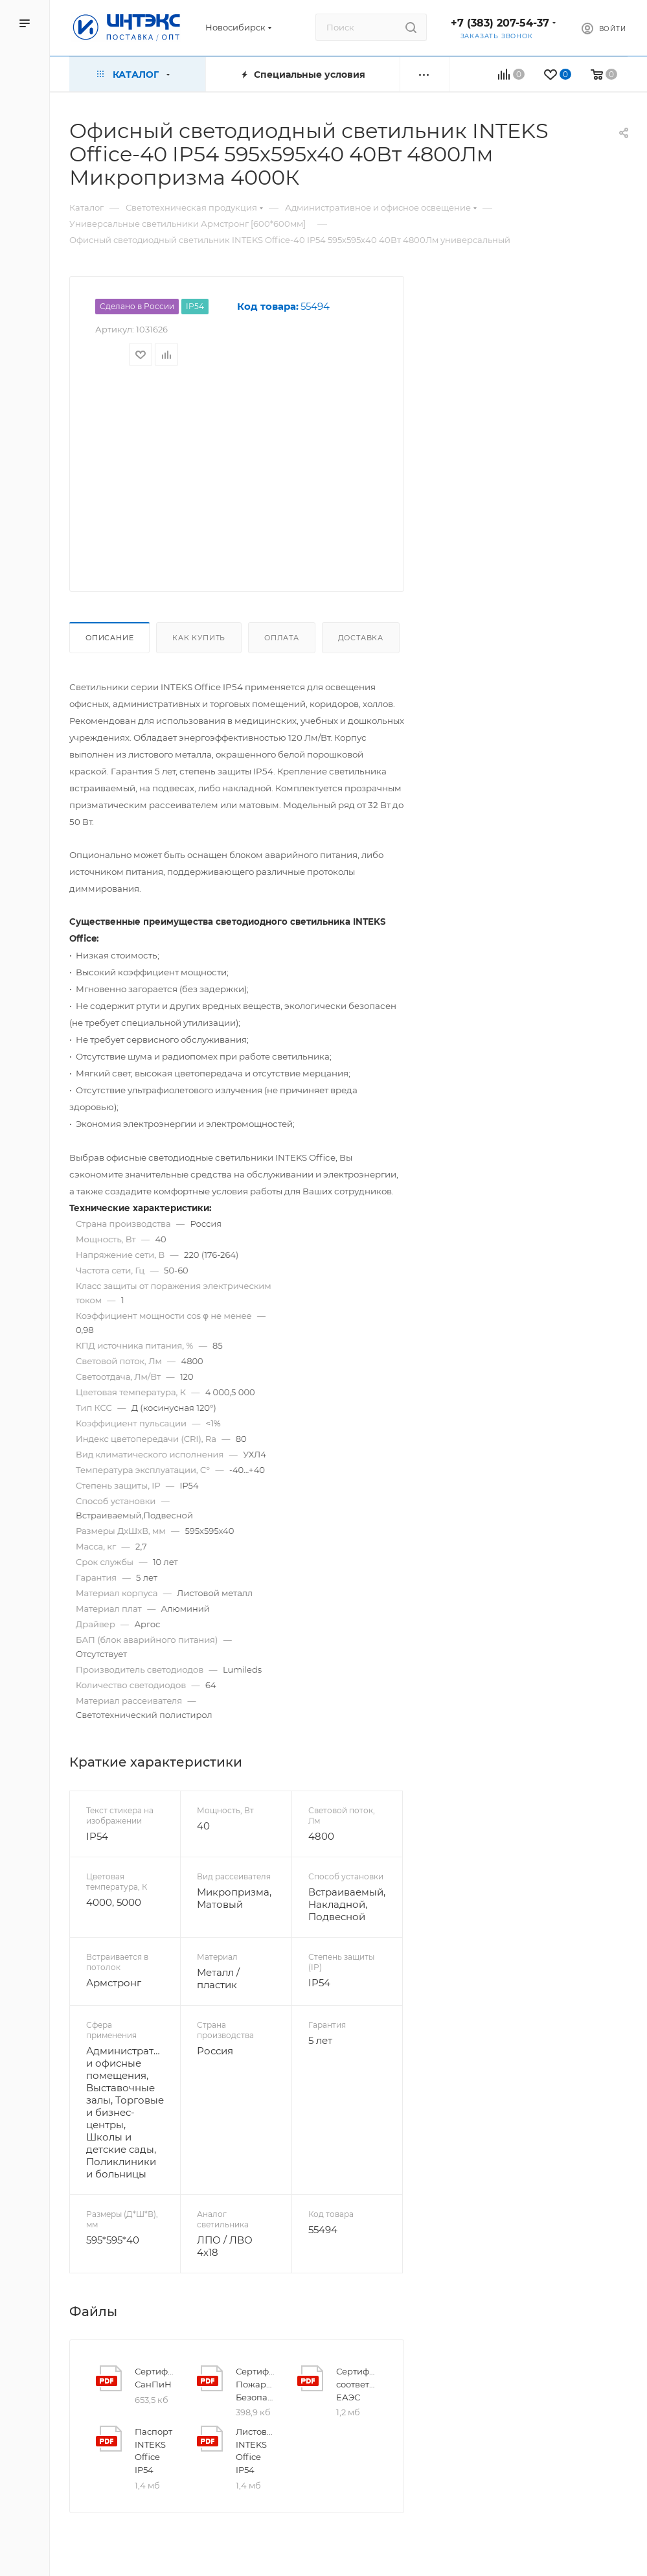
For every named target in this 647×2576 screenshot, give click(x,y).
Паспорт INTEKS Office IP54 (153, 2450)
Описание (109, 637)
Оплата (281, 637)
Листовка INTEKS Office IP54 (256, 2450)
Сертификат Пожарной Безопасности (256, 2384)
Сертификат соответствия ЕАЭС (357, 2384)
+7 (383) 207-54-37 (500, 23)
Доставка (360, 637)
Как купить (198, 637)
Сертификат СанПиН (155, 2377)
